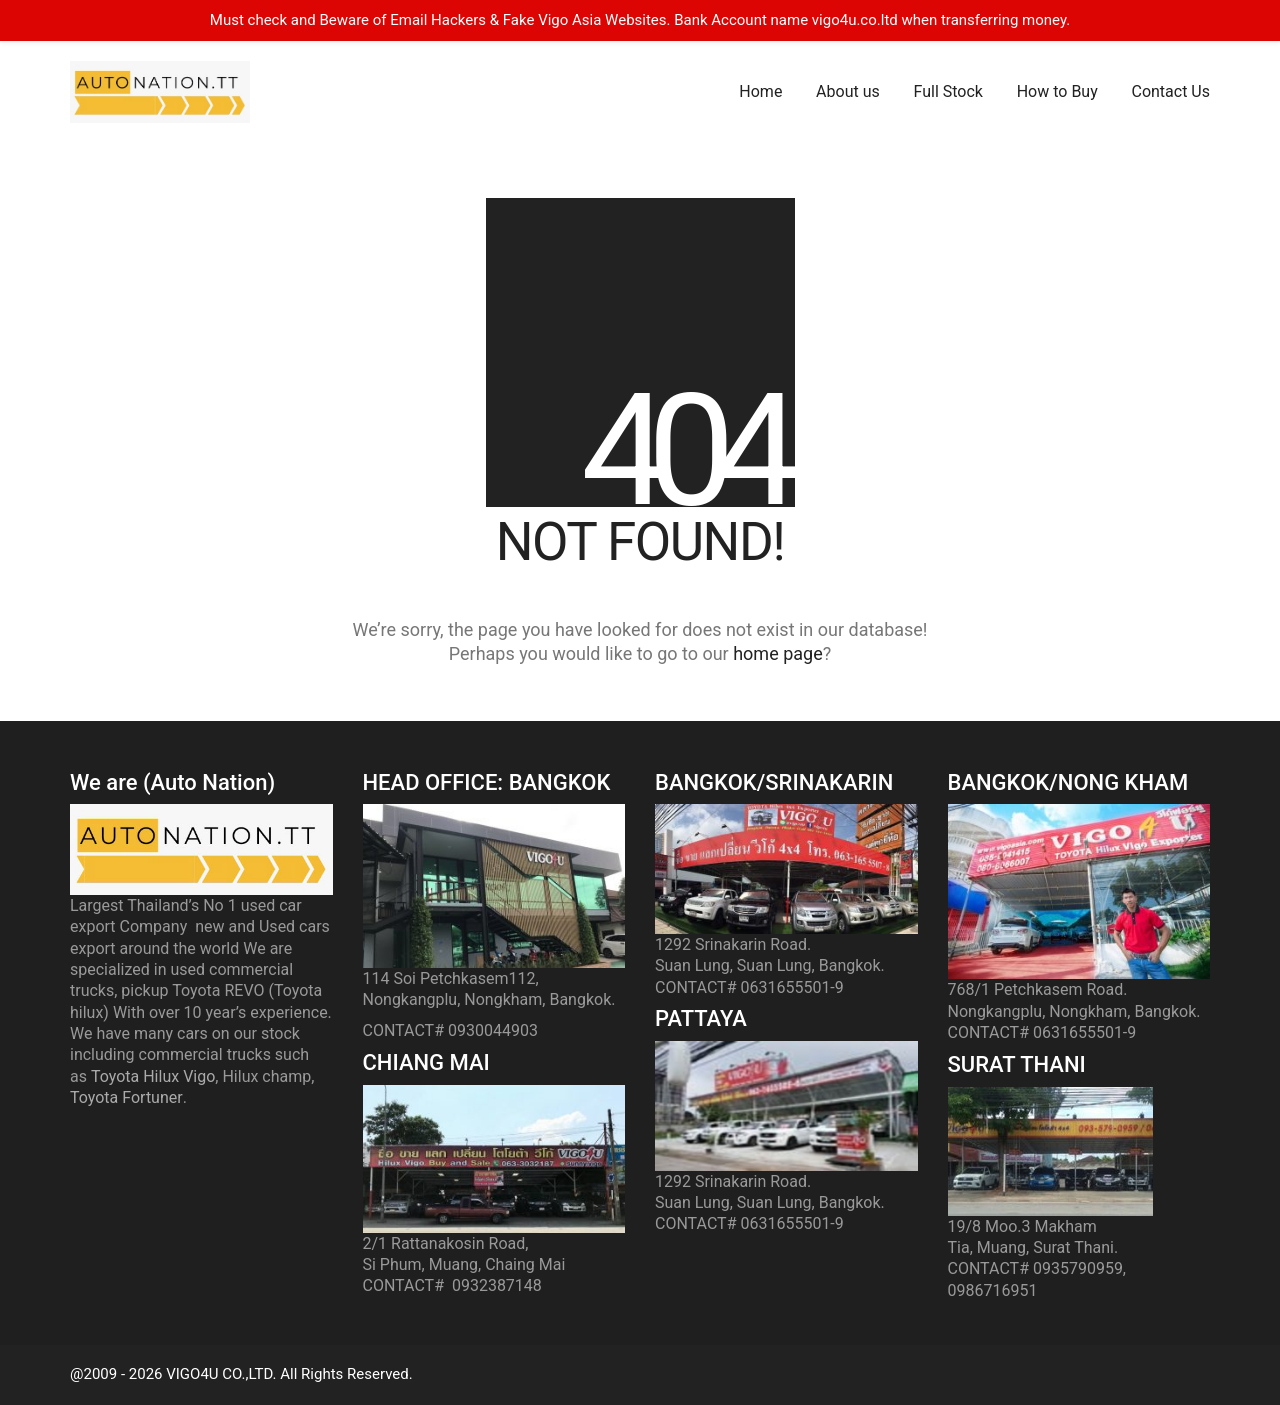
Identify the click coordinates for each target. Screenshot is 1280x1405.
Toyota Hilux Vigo (153, 1076)
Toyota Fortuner (126, 1097)
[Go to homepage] (160, 92)
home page (778, 653)
